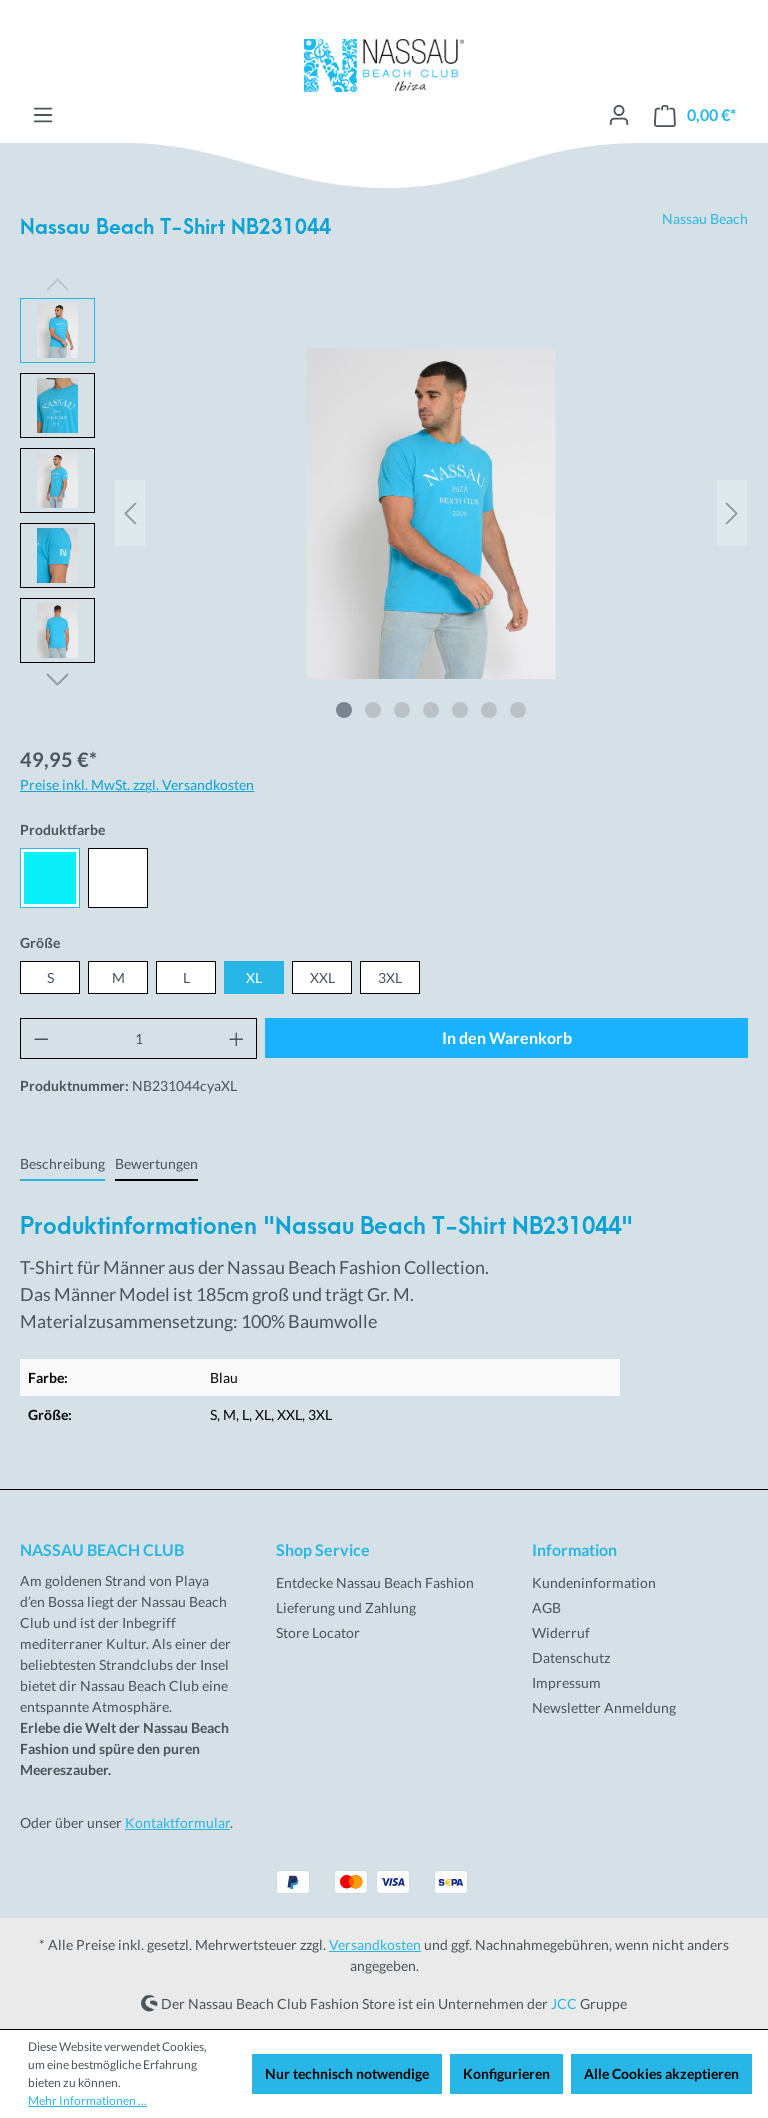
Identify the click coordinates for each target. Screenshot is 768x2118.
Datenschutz (571, 1657)
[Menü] (43, 115)
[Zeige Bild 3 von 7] (402, 710)
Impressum (566, 1682)
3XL (390, 977)
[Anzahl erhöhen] (237, 1038)
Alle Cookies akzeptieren (661, 2073)
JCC (564, 2002)
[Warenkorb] (695, 115)
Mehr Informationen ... (87, 2100)
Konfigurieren (506, 2073)
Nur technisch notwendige (347, 2073)
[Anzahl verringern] (41, 1038)
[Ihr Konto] (619, 115)
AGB (546, 1607)
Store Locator (318, 1632)
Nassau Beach (705, 218)
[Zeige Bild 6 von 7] (489, 710)
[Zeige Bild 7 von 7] (518, 710)
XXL (322, 977)
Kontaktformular (177, 1822)
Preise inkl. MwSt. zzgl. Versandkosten (137, 784)
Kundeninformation (594, 1582)
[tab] (62, 1164)
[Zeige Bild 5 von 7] (460, 710)
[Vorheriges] (130, 513)
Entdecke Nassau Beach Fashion (375, 1582)
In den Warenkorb (507, 1037)
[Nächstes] (732, 513)
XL (254, 977)
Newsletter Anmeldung (604, 1707)
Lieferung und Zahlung (346, 1607)
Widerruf (561, 1632)
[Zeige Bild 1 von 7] (344, 710)
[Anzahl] (139, 1038)
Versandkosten (375, 1944)
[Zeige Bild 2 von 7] (373, 710)
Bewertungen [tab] (156, 1163)
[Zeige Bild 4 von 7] (431, 710)
